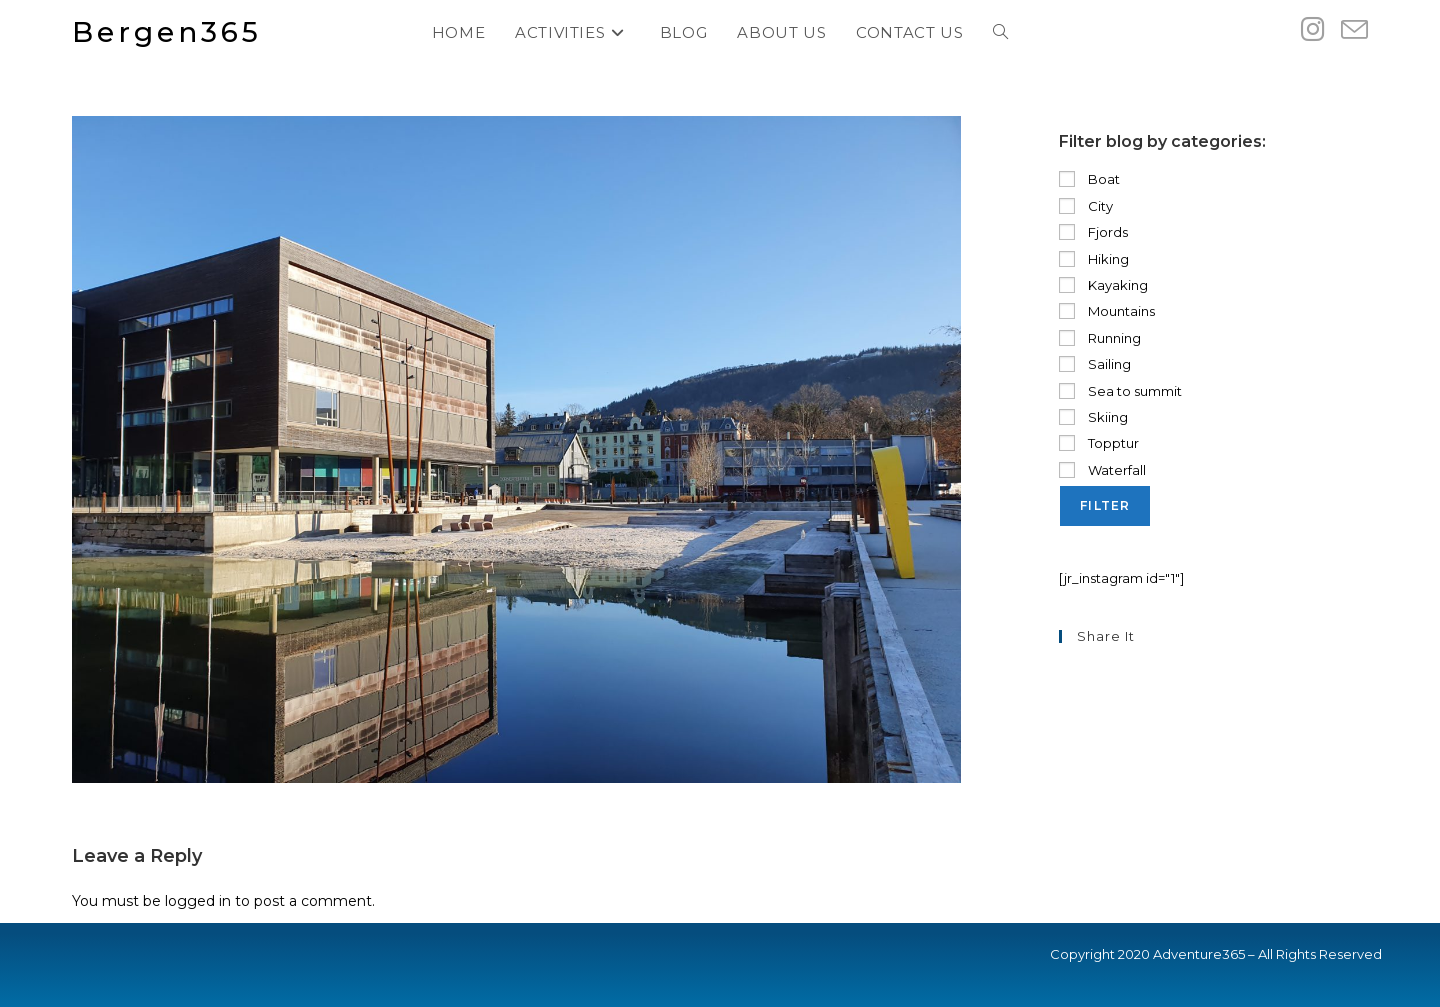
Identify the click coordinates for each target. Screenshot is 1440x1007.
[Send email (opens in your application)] (1354, 30)
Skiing (1093, 417)
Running (1100, 338)
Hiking (1094, 259)
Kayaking (1103, 285)
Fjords (1093, 232)
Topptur (1099, 443)
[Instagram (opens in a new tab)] (1313, 29)
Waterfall (1102, 470)
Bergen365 (167, 32)
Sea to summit (1120, 391)
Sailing (1095, 364)
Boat (1089, 179)
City (1086, 206)
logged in (198, 901)
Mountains (1107, 311)
